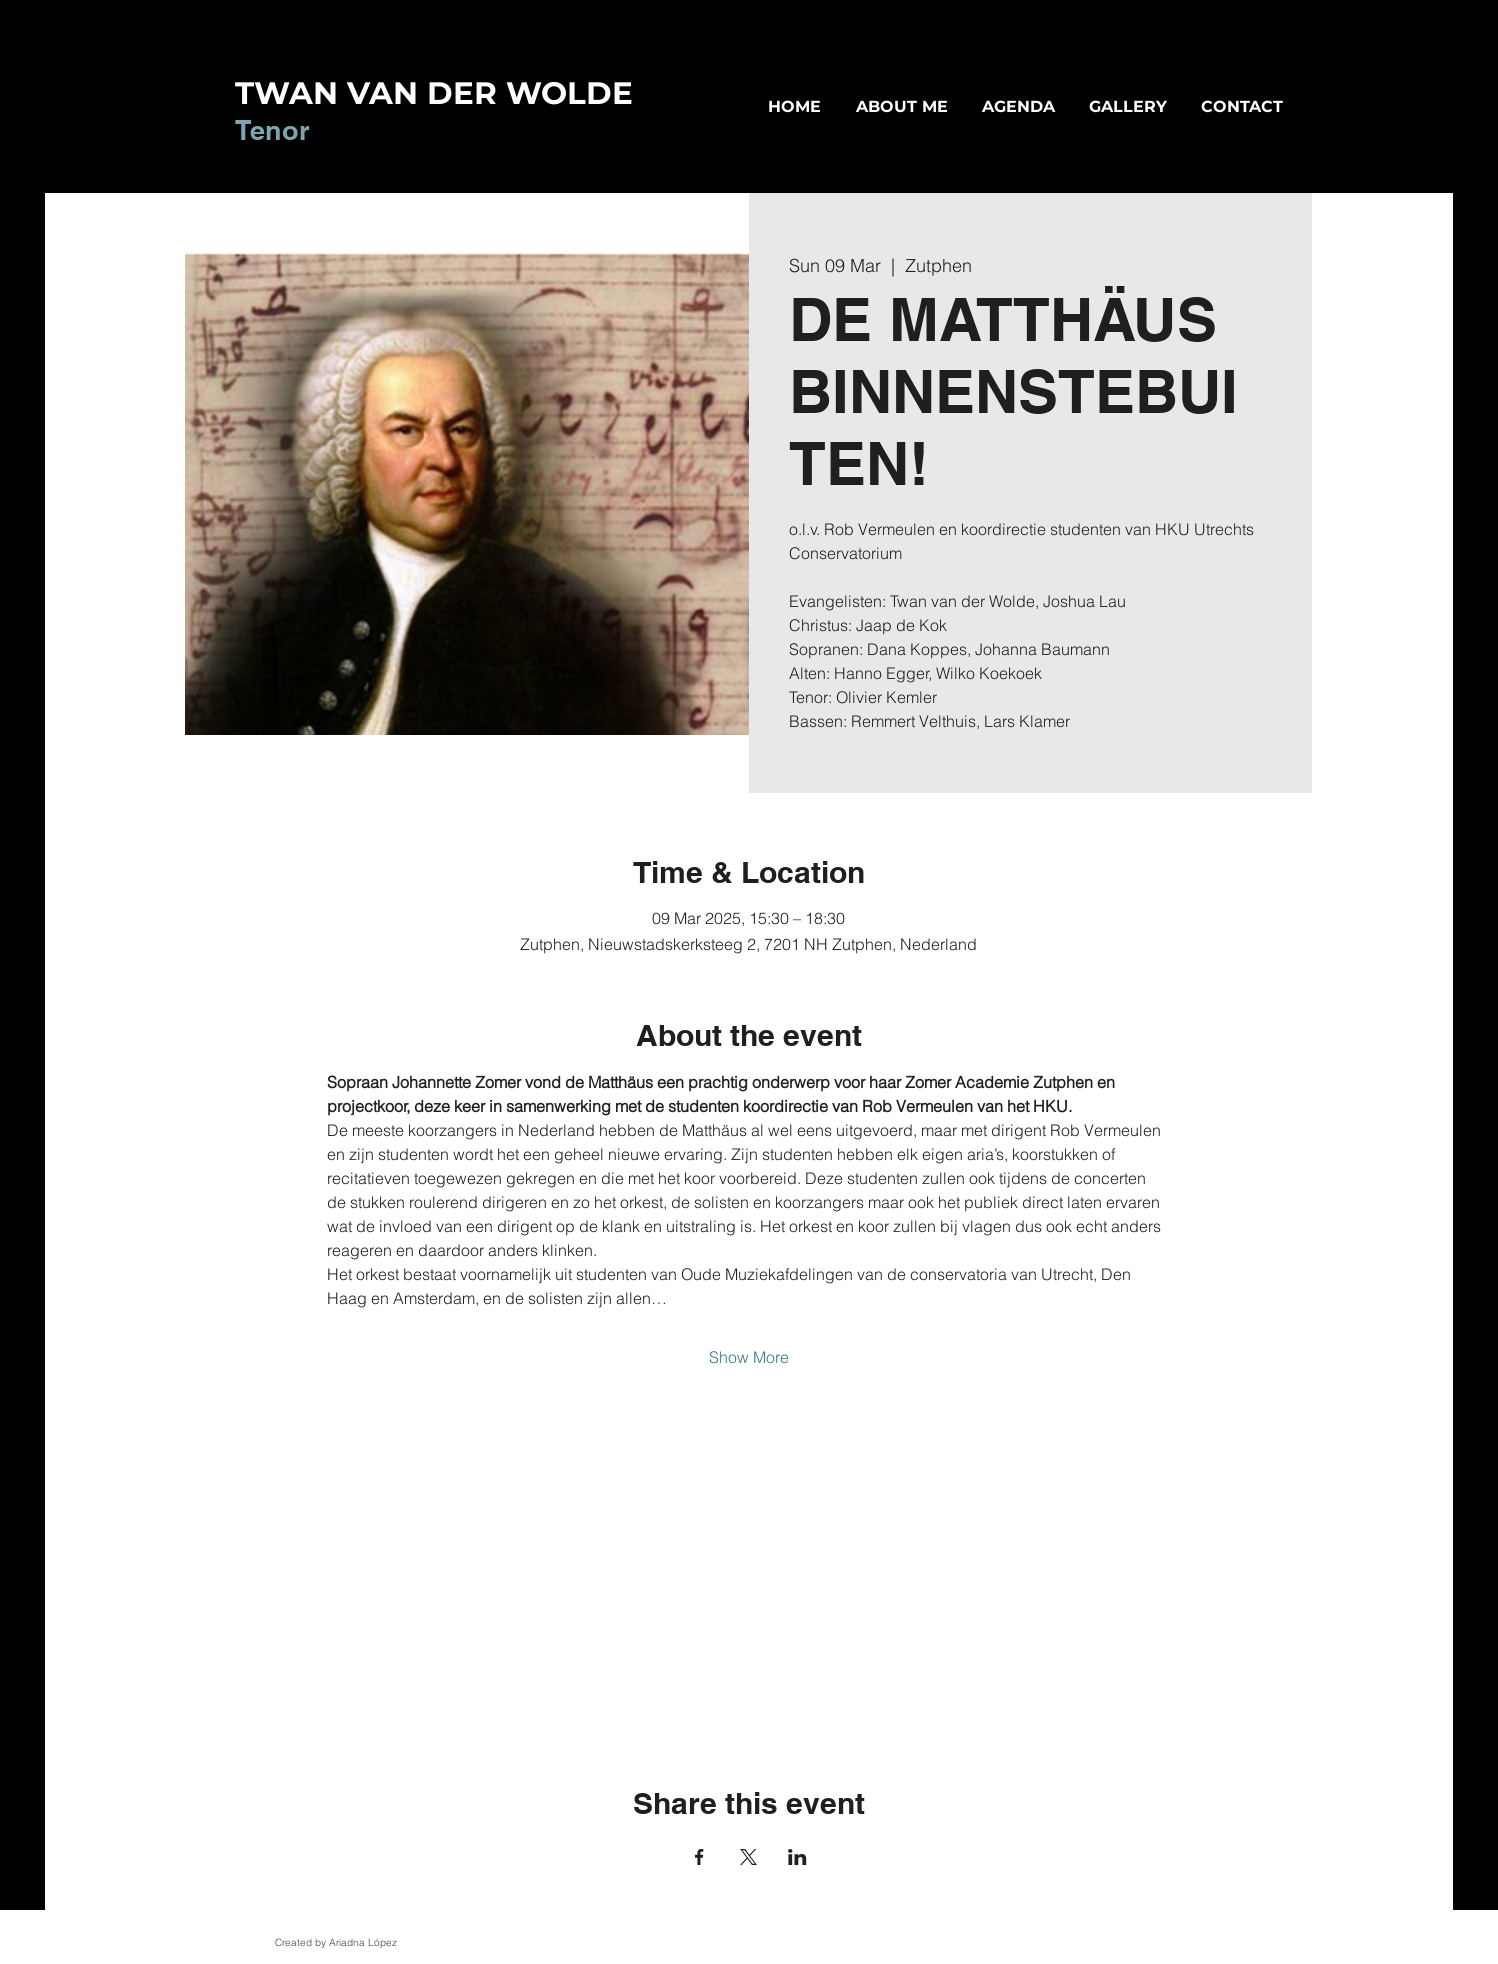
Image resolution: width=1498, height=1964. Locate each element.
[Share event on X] (748, 1857)
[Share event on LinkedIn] (797, 1857)
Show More (749, 1357)
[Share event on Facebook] (699, 1857)
